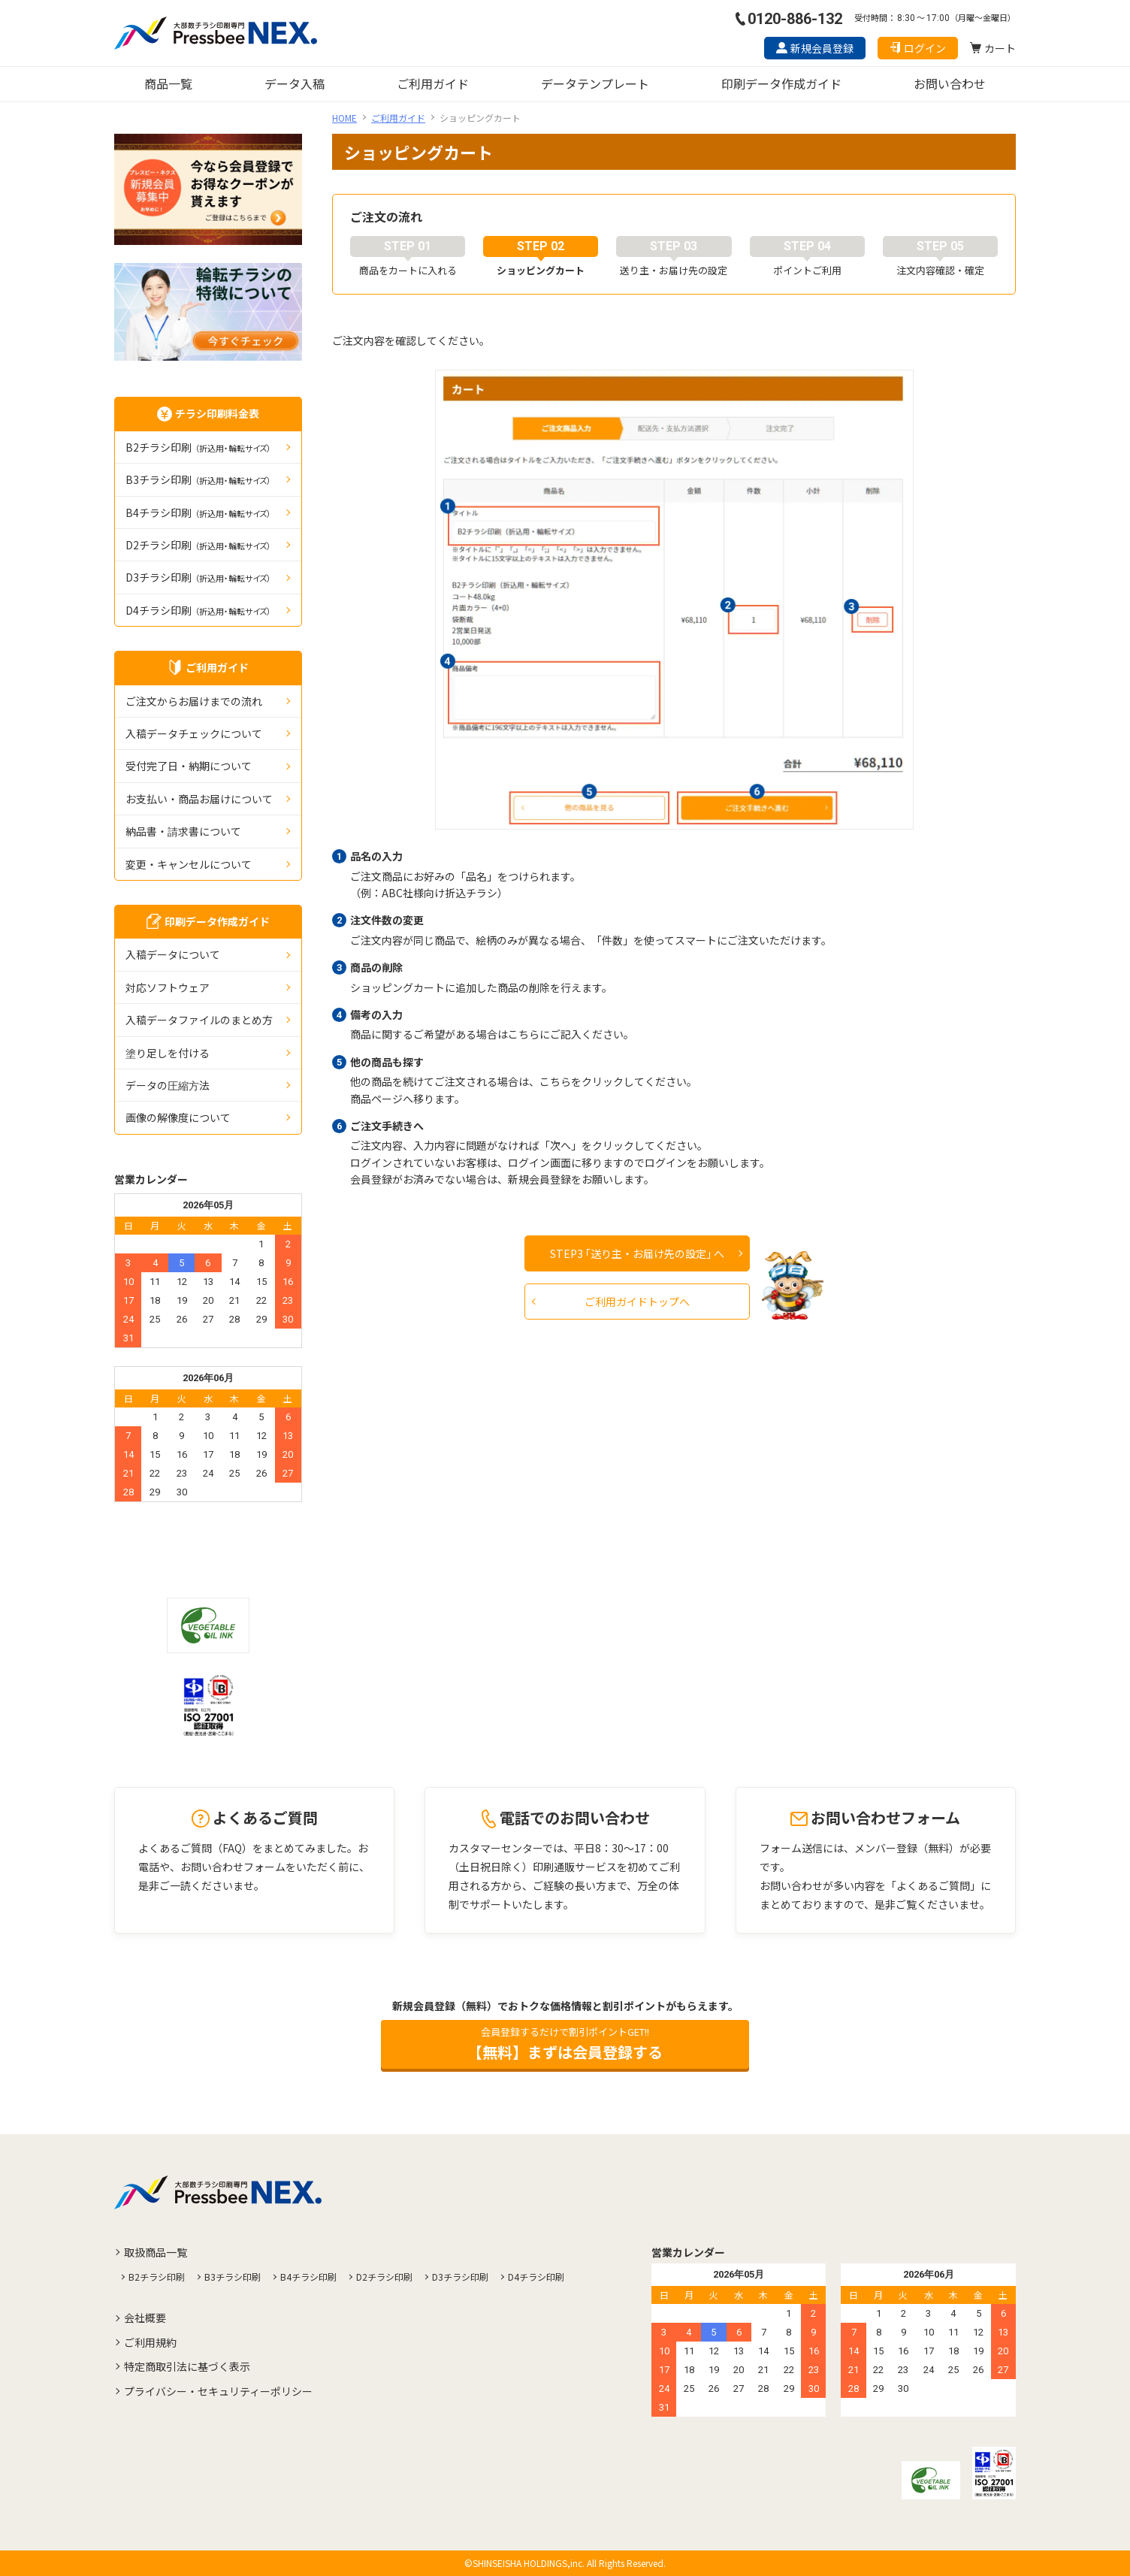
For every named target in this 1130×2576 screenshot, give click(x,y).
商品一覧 (168, 83)
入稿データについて (172, 954)
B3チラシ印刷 (198, 479)
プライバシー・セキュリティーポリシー (218, 2391)
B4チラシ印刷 (198, 512)
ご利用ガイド (433, 83)
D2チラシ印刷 (198, 544)
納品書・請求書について (183, 831)
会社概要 (145, 2317)
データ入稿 (294, 83)
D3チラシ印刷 (198, 577)
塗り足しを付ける (167, 1052)
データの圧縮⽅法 (167, 1085)
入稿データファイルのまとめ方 (199, 1019)
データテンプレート (595, 83)
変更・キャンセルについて (188, 864)
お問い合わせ (950, 83)
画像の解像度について (178, 1117)
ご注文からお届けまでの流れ (193, 701)
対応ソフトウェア (167, 987)
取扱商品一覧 (155, 2252)
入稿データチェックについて (193, 733)
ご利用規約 (150, 2342)
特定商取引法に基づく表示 (187, 2366)
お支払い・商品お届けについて (199, 798)
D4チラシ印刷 (198, 610)
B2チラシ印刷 (198, 447)
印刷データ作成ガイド (781, 83)
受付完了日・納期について (188, 765)
